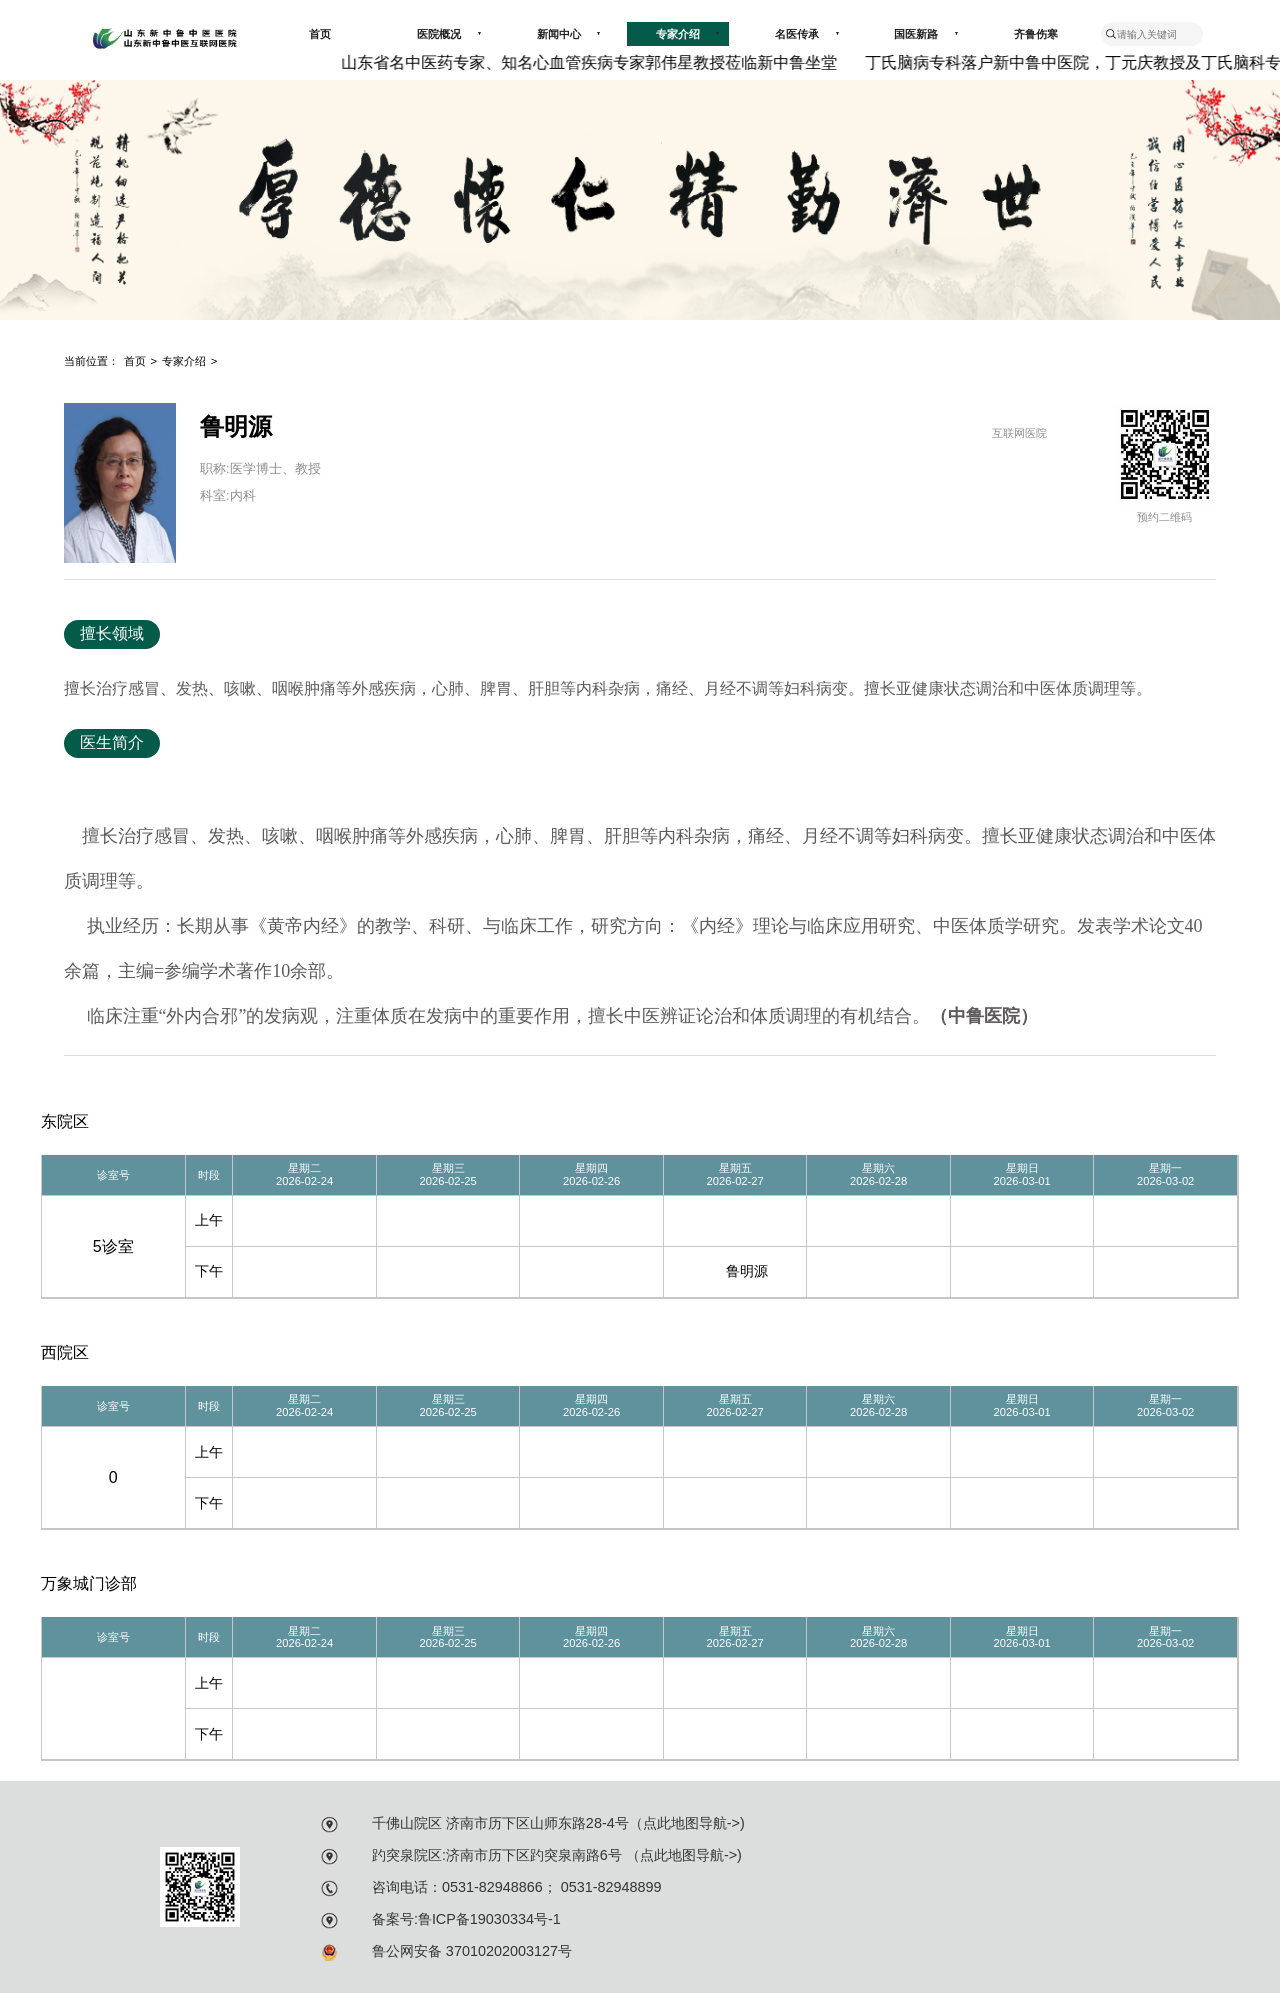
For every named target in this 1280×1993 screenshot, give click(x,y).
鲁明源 (747, 1271)
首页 (320, 34)
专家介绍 (688, 34)
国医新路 (926, 34)
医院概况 (449, 34)
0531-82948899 (609, 1887)
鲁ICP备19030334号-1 (489, 1919)
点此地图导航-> (691, 1823)
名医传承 (807, 34)
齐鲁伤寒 (1036, 34)
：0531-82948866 (485, 1887)
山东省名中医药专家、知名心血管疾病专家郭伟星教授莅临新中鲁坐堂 (596, 62)
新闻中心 (569, 34)
